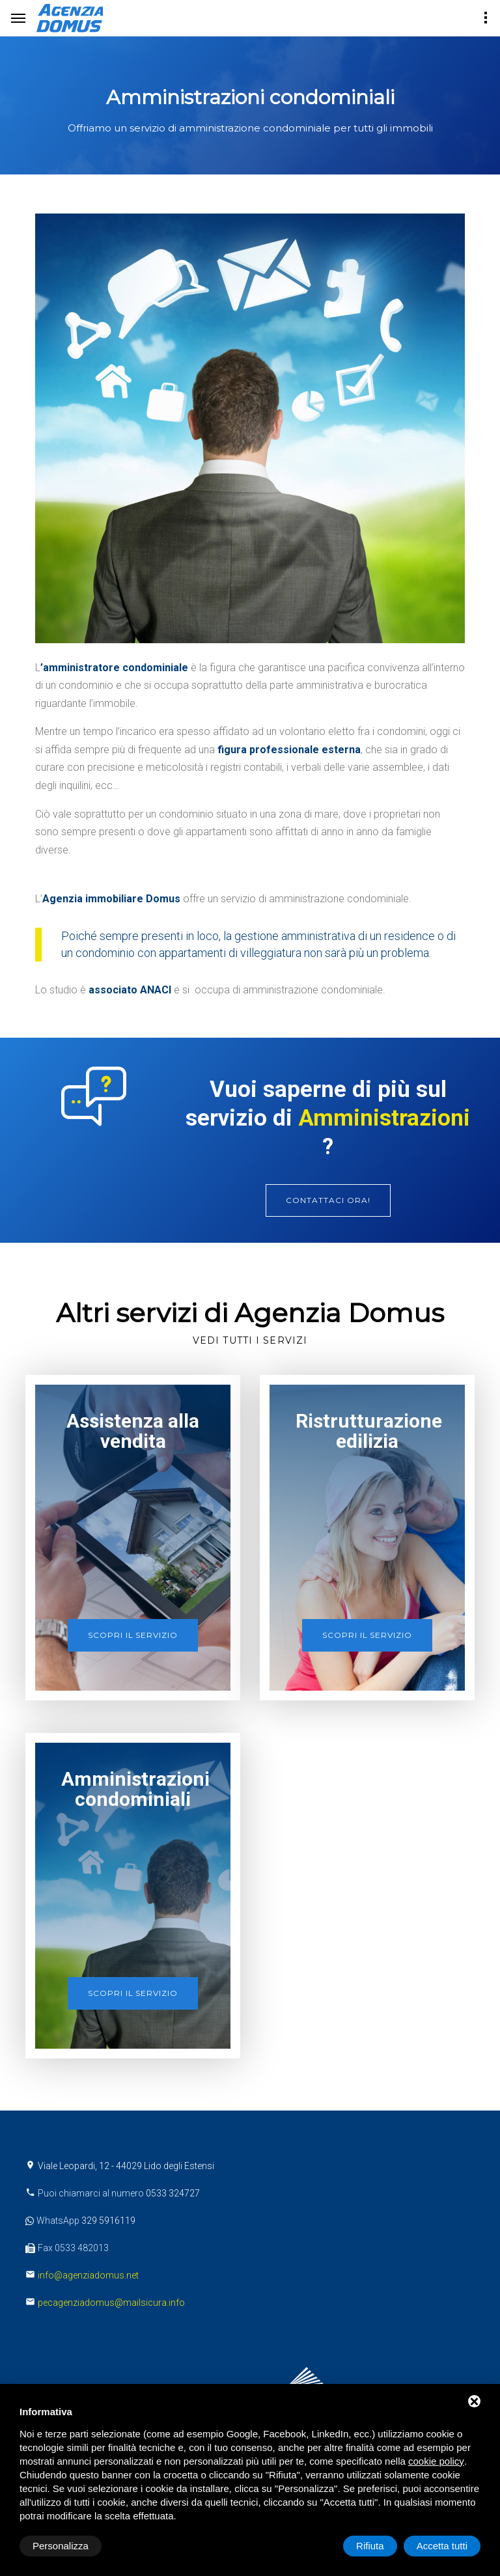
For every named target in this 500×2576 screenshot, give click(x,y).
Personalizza (61, 2545)
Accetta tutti (442, 2545)
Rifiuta (370, 2545)
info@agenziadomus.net (88, 2275)
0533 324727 (173, 2193)
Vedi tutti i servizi (250, 1340)
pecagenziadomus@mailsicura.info (111, 2302)
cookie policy (436, 2461)
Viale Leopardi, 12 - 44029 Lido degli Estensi (126, 2166)
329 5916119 (108, 2220)
